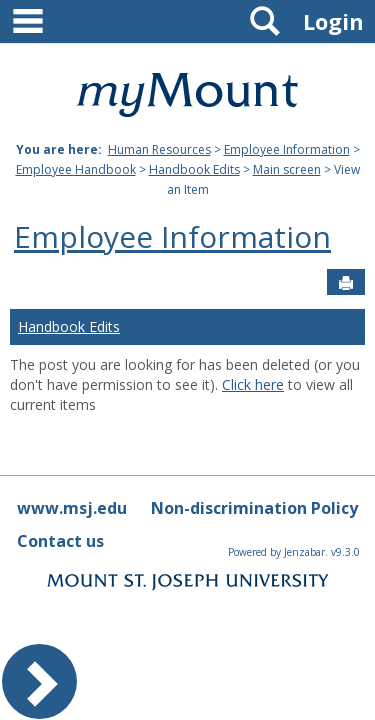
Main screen (287, 169)
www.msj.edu (72, 508)
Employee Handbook (76, 169)
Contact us (60, 541)
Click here (253, 384)
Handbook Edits (194, 169)
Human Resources (159, 149)
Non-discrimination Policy (254, 508)
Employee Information (287, 149)
